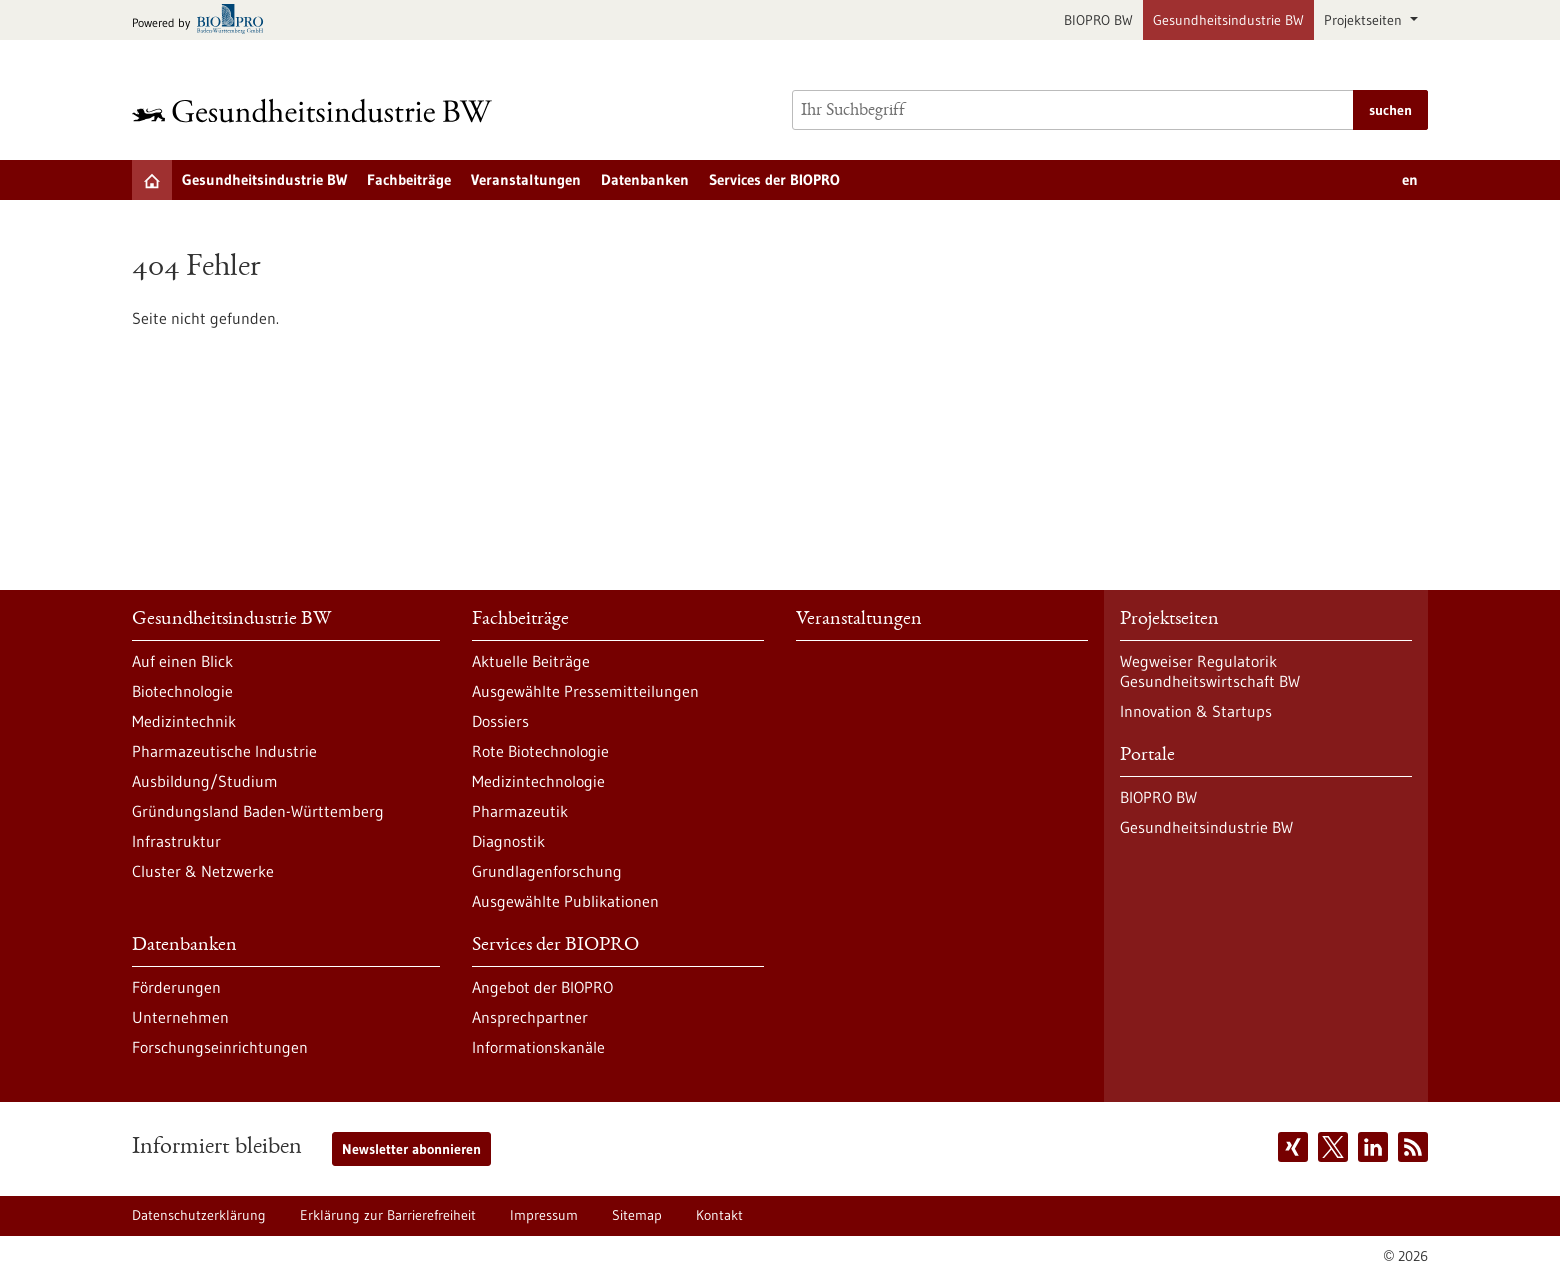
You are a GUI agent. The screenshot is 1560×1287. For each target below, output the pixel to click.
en (1410, 179)
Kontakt (719, 1215)
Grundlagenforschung (547, 871)
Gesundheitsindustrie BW (1228, 20)
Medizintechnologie (538, 781)
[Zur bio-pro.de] (203, 20)
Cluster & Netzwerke (203, 871)
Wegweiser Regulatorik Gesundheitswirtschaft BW (1210, 671)
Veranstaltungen (526, 179)
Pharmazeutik (520, 811)
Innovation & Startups (1196, 711)
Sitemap (637, 1215)
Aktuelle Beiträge (531, 661)
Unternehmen (180, 1017)
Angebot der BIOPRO (542, 987)
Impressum (544, 1215)
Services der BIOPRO (774, 179)
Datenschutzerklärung (199, 1215)
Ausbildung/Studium (205, 781)
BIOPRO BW (1098, 20)
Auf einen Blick (182, 661)
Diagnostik (508, 841)
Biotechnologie (182, 691)
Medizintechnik (184, 721)
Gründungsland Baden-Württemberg (258, 811)
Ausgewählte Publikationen (565, 901)
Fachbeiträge (409, 179)
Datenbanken (645, 179)
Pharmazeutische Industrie (224, 751)
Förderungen (176, 987)
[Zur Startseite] (317, 110)
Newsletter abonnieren (411, 1149)
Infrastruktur (176, 841)
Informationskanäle (538, 1047)
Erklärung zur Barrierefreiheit (388, 1215)
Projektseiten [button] (1365, 20)
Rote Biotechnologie (540, 751)
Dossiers (500, 721)
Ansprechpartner (530, 1017)
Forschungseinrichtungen (220, 1047)
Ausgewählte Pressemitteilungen (585, 691)
